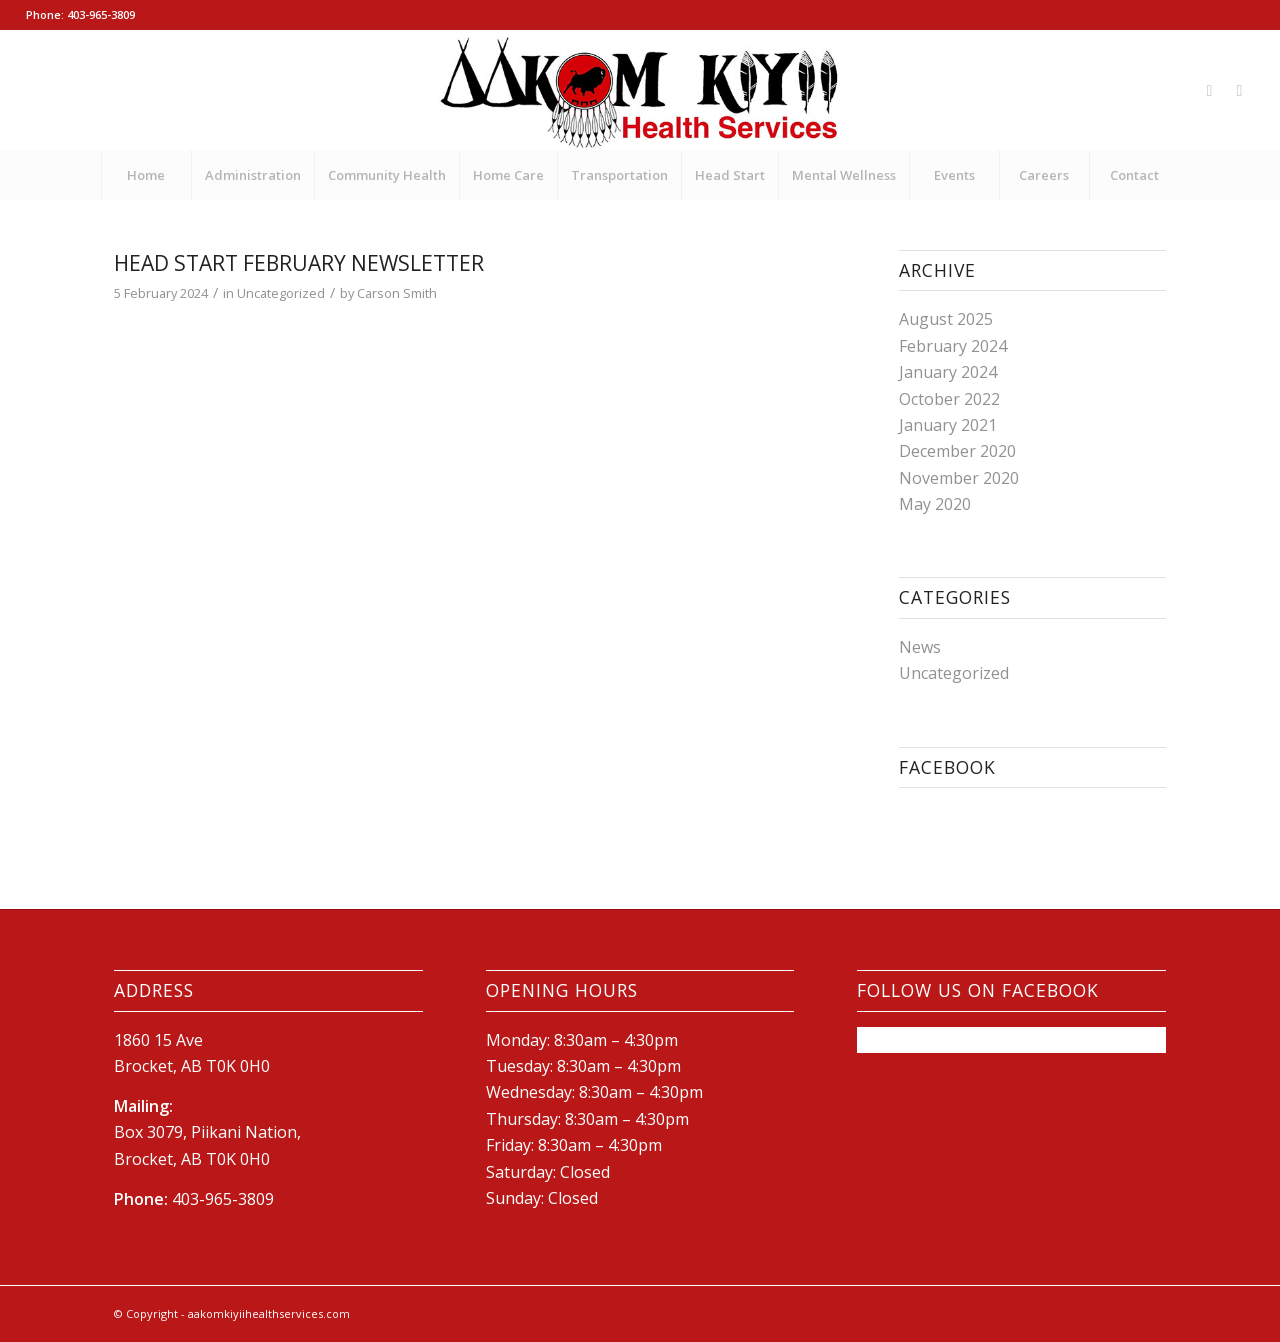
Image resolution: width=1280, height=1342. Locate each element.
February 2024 (953, 346)
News (920, 647)
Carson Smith (397, 293)
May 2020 (935, 504)
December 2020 (957, 451)
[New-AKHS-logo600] (640, 90)
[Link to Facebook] (1209, 90)
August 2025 (946, 319)
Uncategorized (281, 293)
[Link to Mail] (1239, 90)
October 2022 (949, 399)
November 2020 (959, 478)
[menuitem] (146, 175)
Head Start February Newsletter (299, 263)
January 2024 (948, 372)
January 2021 (948, 425)
